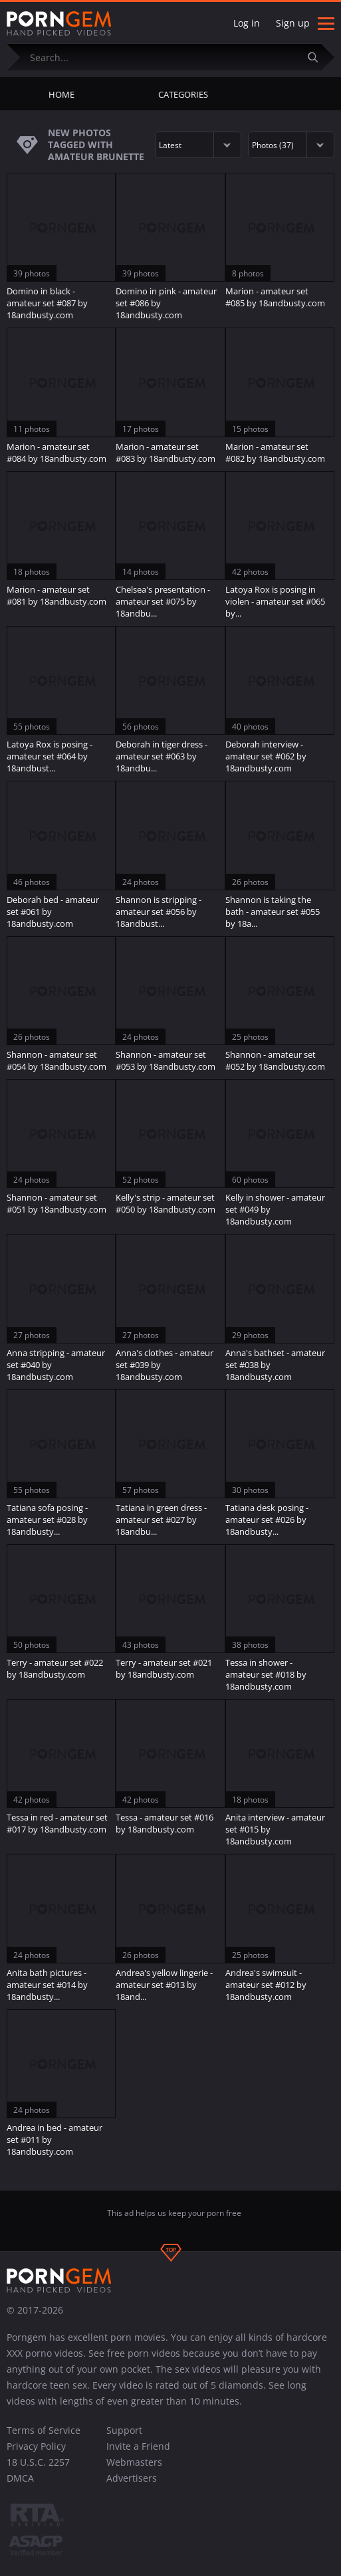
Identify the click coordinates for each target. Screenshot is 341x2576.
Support (124, 2430)
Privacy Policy (36, 2446)
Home (61, 94)
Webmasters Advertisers (134, 2470)
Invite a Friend (138, 2446)
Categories (183, 94)
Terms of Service (43, 2430)
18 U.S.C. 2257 (38, 2462)
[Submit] (317, 56)
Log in (246, 23)
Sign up (293, 23)
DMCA (20, 2478)
